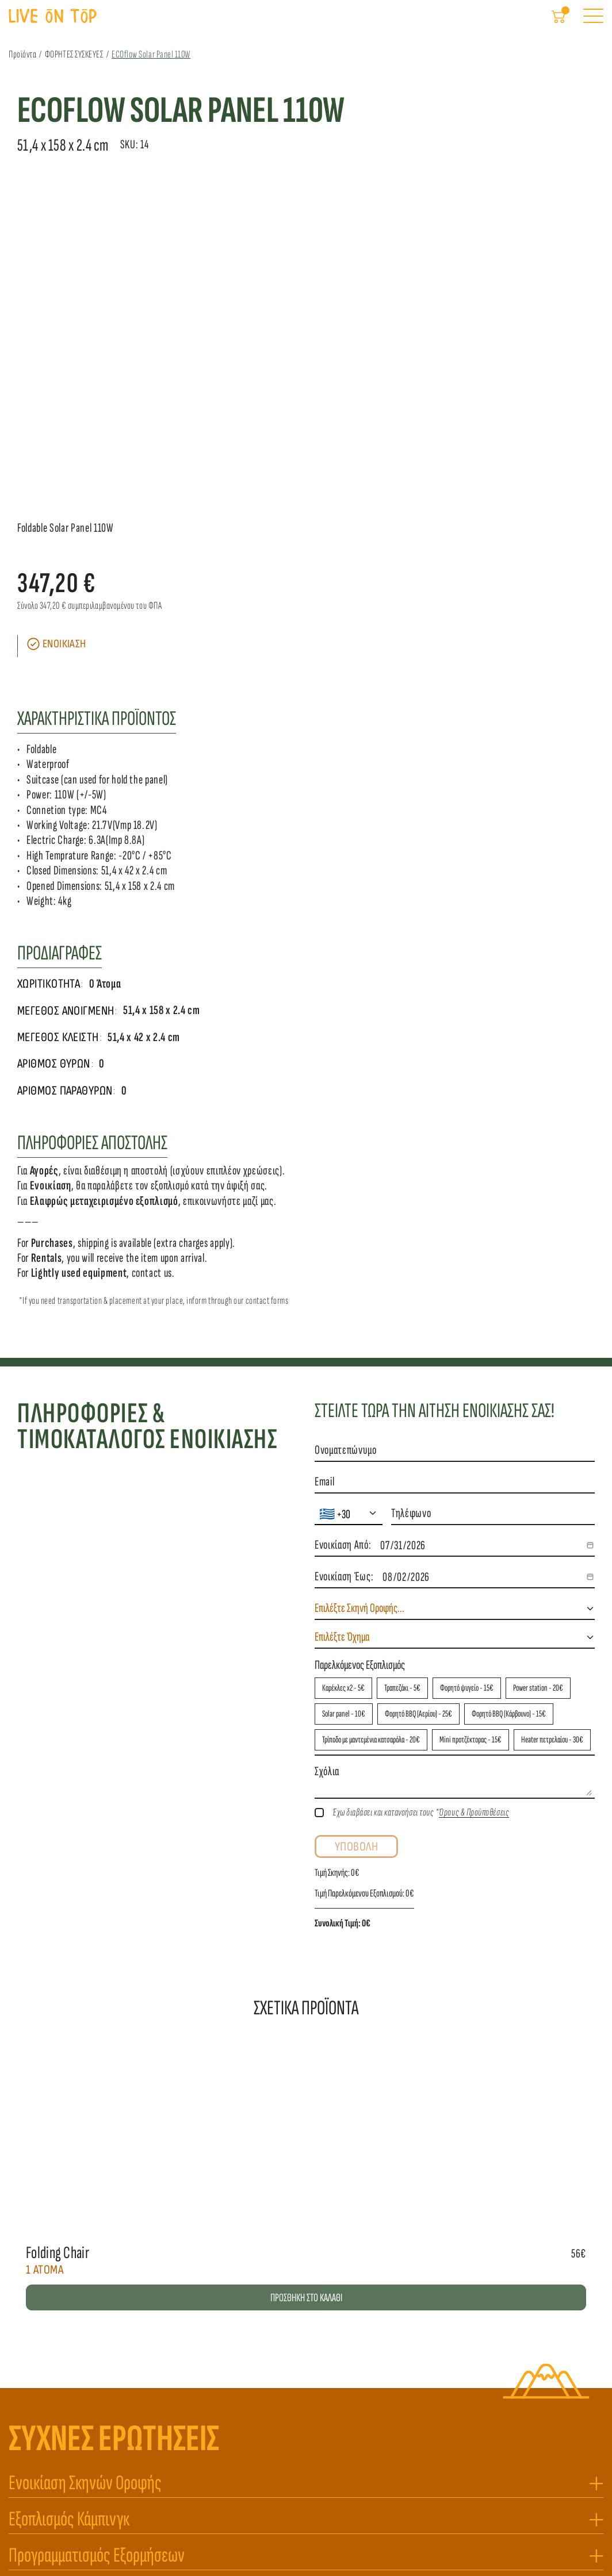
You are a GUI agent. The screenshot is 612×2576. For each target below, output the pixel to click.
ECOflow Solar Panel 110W (159, 63)
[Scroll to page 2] (301, 498)
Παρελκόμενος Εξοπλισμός (360, 1296)
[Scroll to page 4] (323, 498)
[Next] (594, 346)
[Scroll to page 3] (311, 498)
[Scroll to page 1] (289, 498)
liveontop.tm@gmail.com (64, 2465)
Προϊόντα (31, 63)
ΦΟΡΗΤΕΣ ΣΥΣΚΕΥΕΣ (82, 63)
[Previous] (17, 346)
